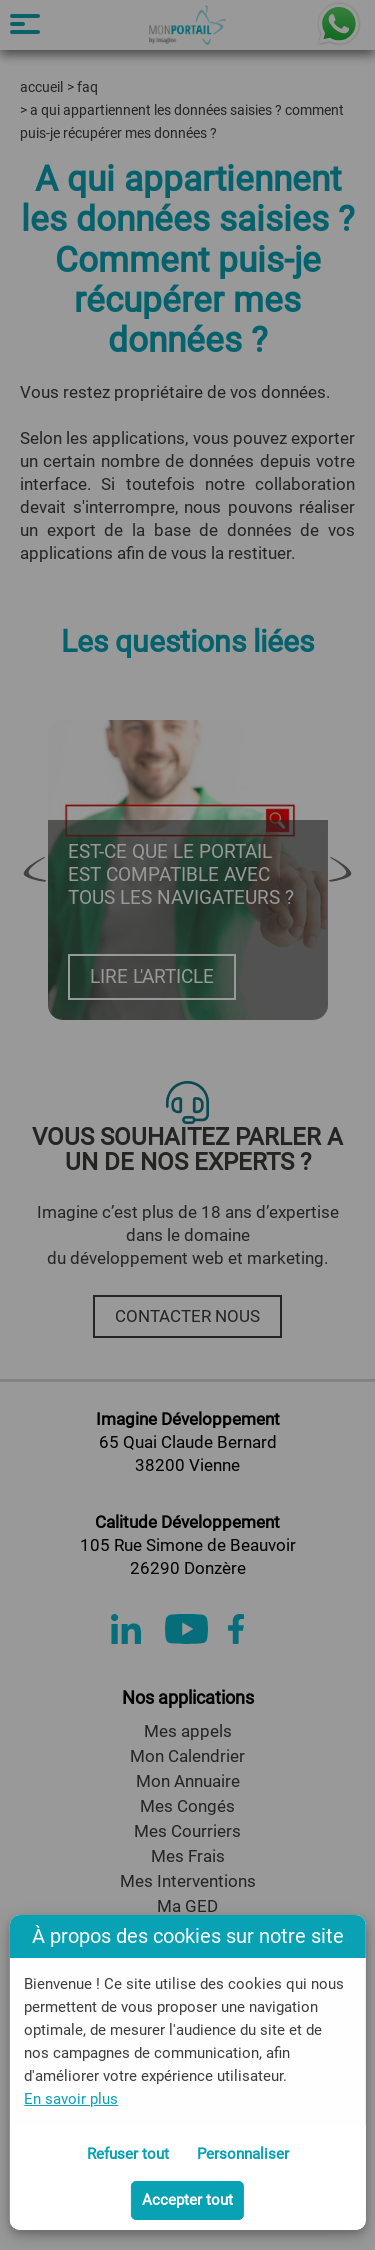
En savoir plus (71, 2099)
